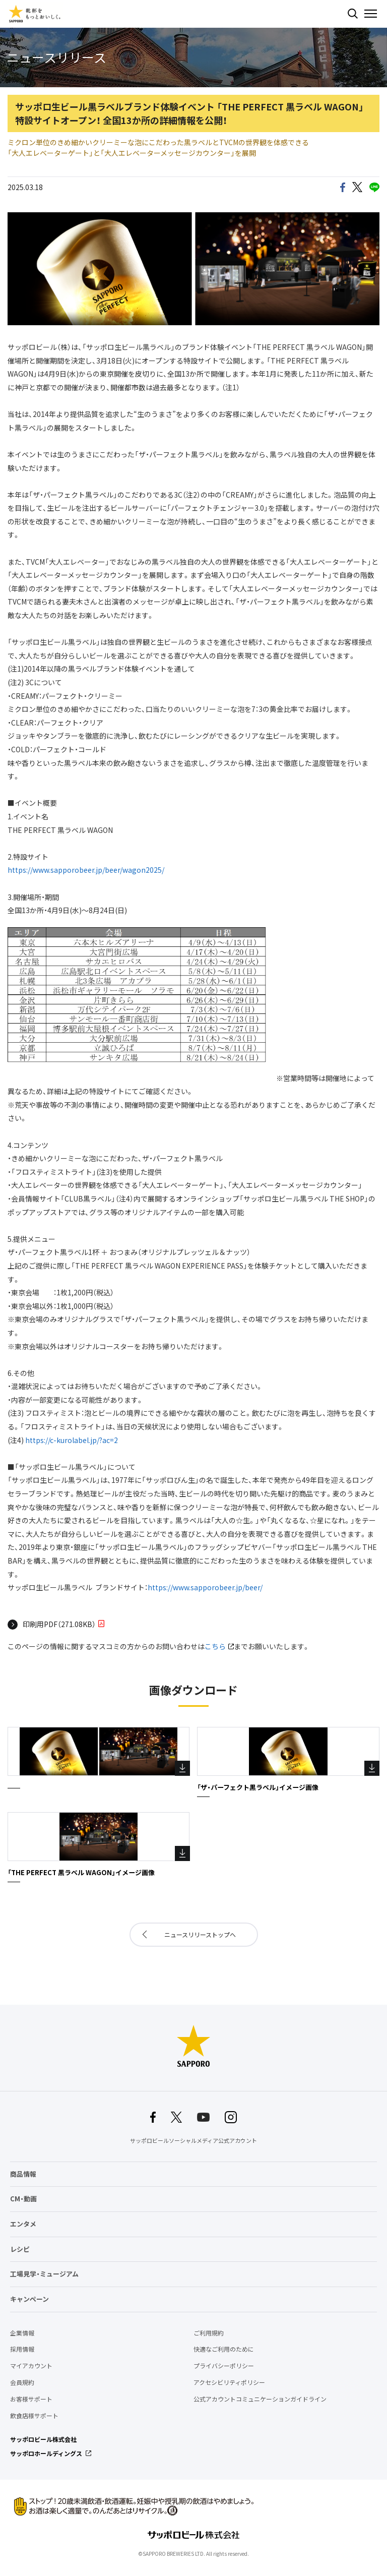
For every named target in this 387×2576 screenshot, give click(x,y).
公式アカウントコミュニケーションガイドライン (260, 2399)
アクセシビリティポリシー (229, 2382)
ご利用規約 (209, 2333)
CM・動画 (23, 2198)
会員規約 (22, 2382)
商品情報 (23, 2174)
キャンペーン (29, 2299)
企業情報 (22, 2333)
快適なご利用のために (224, 2349)
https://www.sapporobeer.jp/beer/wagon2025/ (86, 870)
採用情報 (22, 2349)
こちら (215, 1646)
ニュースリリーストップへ (200, 1934)
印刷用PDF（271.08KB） (59, 1624)
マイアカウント (31, 2365)
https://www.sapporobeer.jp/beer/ (205, 1587)
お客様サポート (31, 2399)
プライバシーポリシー (224, 2365)
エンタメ (23, 2224)
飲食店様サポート (34, 2415)
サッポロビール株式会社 (43, 2439)
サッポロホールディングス (46, 2453)
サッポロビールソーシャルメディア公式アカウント (193, 2140)
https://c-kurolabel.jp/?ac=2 (71, 1440)
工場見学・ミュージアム (44, 2274)
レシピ (20, 2249)
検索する (353, 14)
